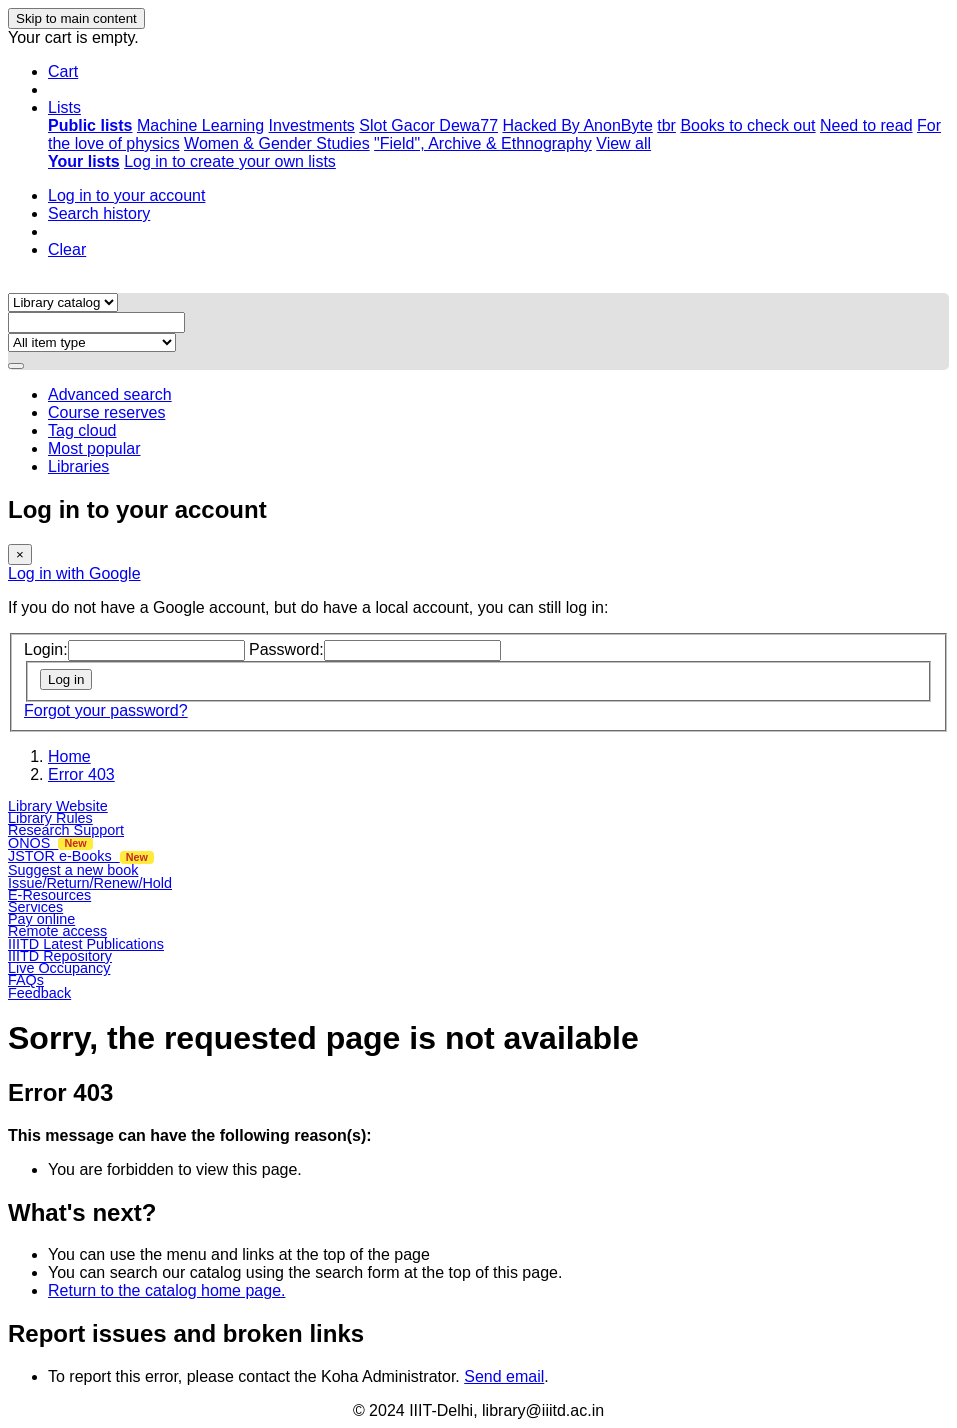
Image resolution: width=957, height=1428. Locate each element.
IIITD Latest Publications (86, 944)
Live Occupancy (59, 968)
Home (69, 756)
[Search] (16, 366)
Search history (99, 213)
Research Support (66, 830)
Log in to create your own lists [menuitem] (230, 161)
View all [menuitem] (623, 143)
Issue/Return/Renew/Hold (90, 883)
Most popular (94, 448)
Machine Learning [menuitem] (200, 125)
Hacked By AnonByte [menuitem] (577, 125)
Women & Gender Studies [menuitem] (277, 143)
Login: (46, 649)
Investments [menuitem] (312, 125)
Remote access (57, 931)
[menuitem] (90, 125)
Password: (286, 649)
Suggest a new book (73, 870)
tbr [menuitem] (666, 125)
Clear (67, 249)
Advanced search (110, 394)
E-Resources (49, 895)
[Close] (20, 554)
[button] (63, 71)
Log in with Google (74, 573)
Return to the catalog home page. (167, 1290)
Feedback (39, 993)
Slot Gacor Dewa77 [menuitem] (428, 125)
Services (35, 907)
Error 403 (81, 774)
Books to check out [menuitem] (747, 125)
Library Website (58, 806)
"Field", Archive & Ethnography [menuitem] (483, 143)
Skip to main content (76, 18)
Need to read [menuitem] (866, 125)
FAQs (26, 980)
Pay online (41, 919)
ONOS (50, 843)
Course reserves (106, 412)
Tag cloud (82, 430)
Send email (504, 1376)
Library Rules (50, 818)
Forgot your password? (106, 710)
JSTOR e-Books (81, 856)
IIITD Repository (60, 956)
